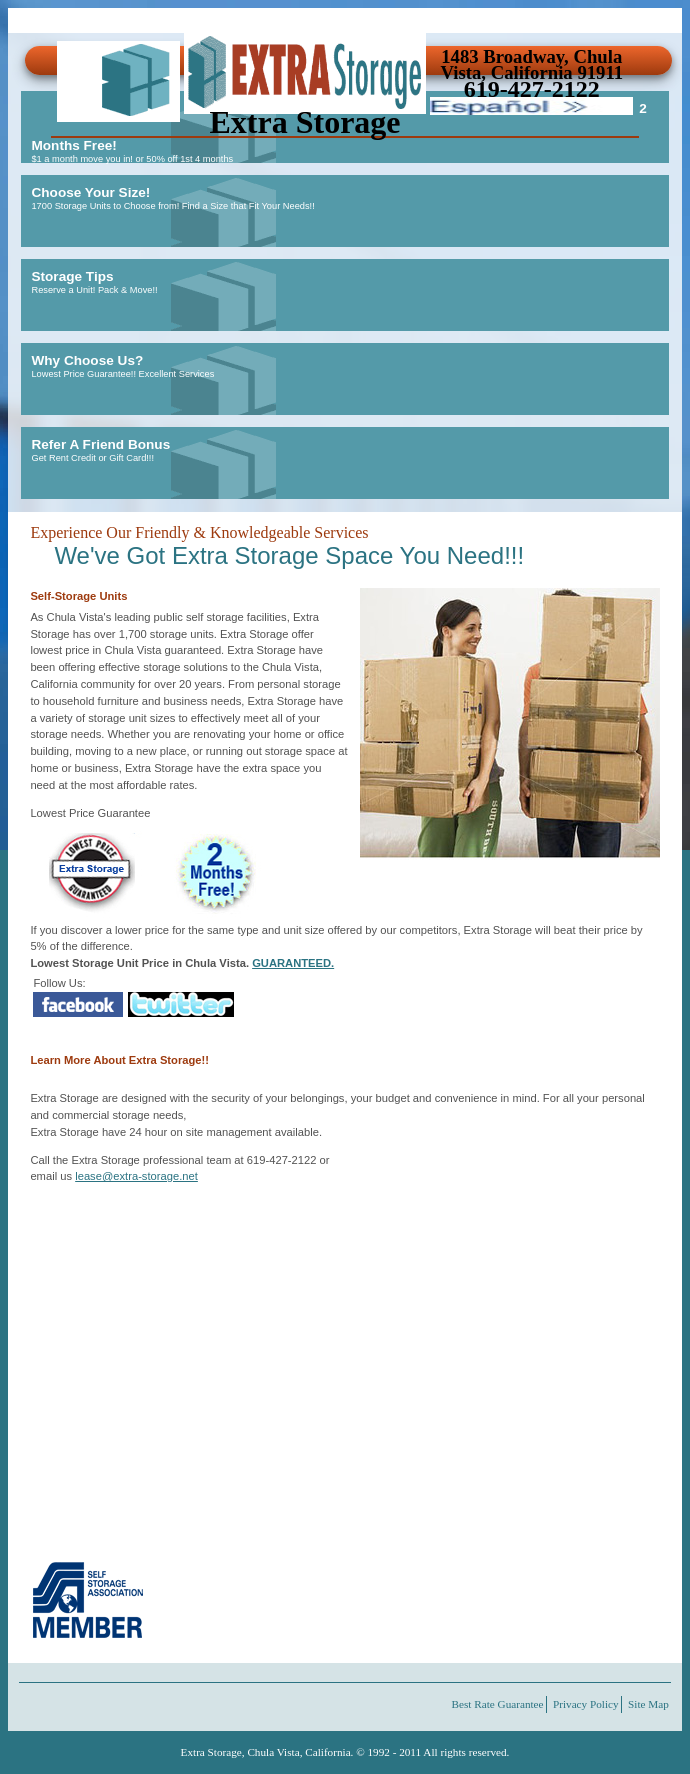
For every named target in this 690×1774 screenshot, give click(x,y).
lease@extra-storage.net (136, 1176)
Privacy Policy (586, 1704)
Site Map (648, 1704)
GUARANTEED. (293, 963)
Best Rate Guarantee (498, 1704)
